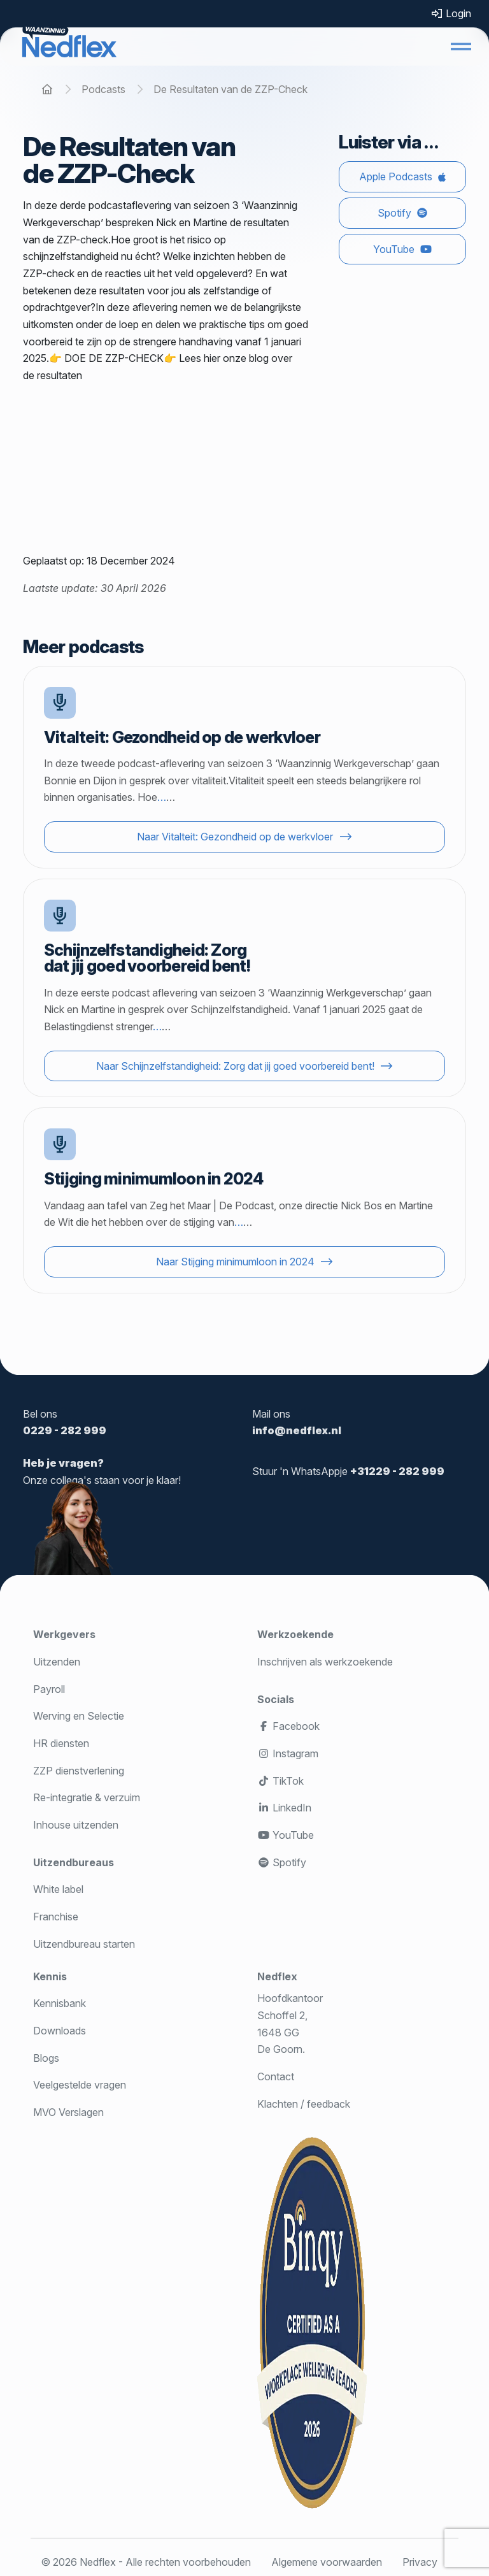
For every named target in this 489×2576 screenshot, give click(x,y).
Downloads (59, 2030)
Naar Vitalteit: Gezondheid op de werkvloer (235, 836)
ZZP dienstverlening (78, 1770)
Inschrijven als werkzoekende (325, 1661)
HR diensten (61, 1743)
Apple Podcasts (395, 176)
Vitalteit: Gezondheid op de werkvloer (182, 737)
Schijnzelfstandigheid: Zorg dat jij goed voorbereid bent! (147, 957)
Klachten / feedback (303, 2103)
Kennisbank (59, 2003)
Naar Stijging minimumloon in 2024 (235, 1261)
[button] (461, 46)
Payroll (49, 1689)
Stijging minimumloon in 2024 (154, 1178)
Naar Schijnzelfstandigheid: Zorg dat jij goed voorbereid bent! (235, 1066)
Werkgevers (64, 1634)
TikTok (280, 1780)
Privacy (419, 2562)
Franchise (55, 1916)
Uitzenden (56, 1661)
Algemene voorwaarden (326, 2562)
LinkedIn (284, 1807)
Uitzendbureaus (73, 1862)
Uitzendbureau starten (84, 1944)
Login (450, 13)
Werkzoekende (295, 1634)
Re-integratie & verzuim (86, 1797)
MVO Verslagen (68, 2112)
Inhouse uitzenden (75, 1824)
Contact (275, 2076)
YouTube (394, 249)
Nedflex (277, 1976)
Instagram (287, 1753)
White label (58, 1889)
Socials (275, 1699)
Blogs (46, 2058)
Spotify (394, 212)
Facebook (288, 1726)
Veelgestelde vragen (79, 2084)
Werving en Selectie (78, 1715)
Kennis (50, 1976)
